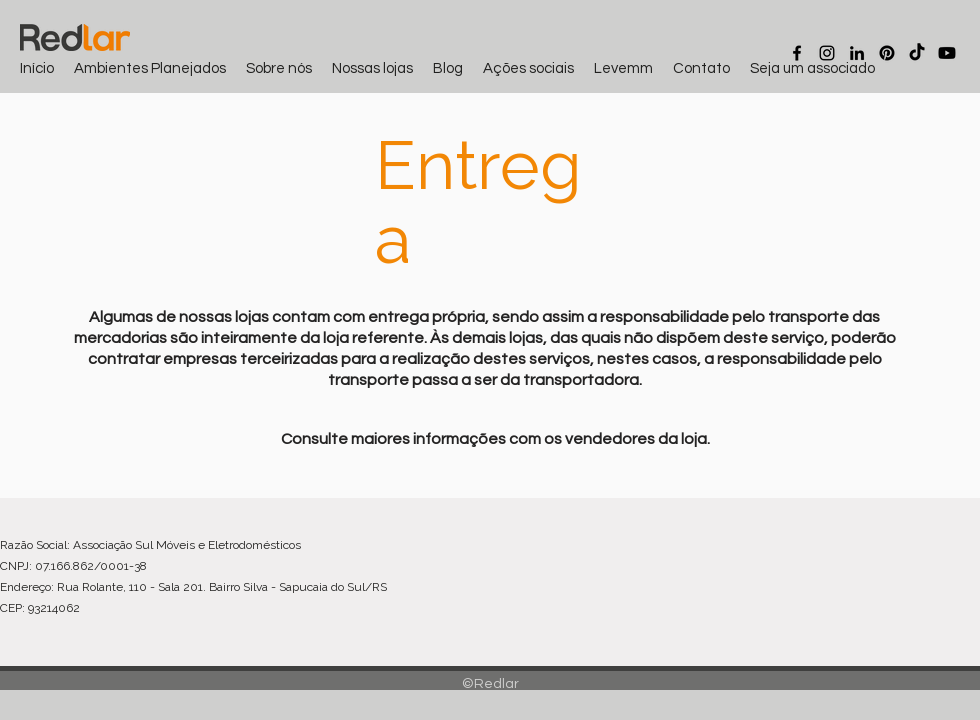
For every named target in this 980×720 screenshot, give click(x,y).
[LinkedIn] (857, 53)
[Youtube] (947, 53)
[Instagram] (827, 53)
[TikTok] (917, 53)
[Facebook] (797, 53)
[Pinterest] (887, 53)
